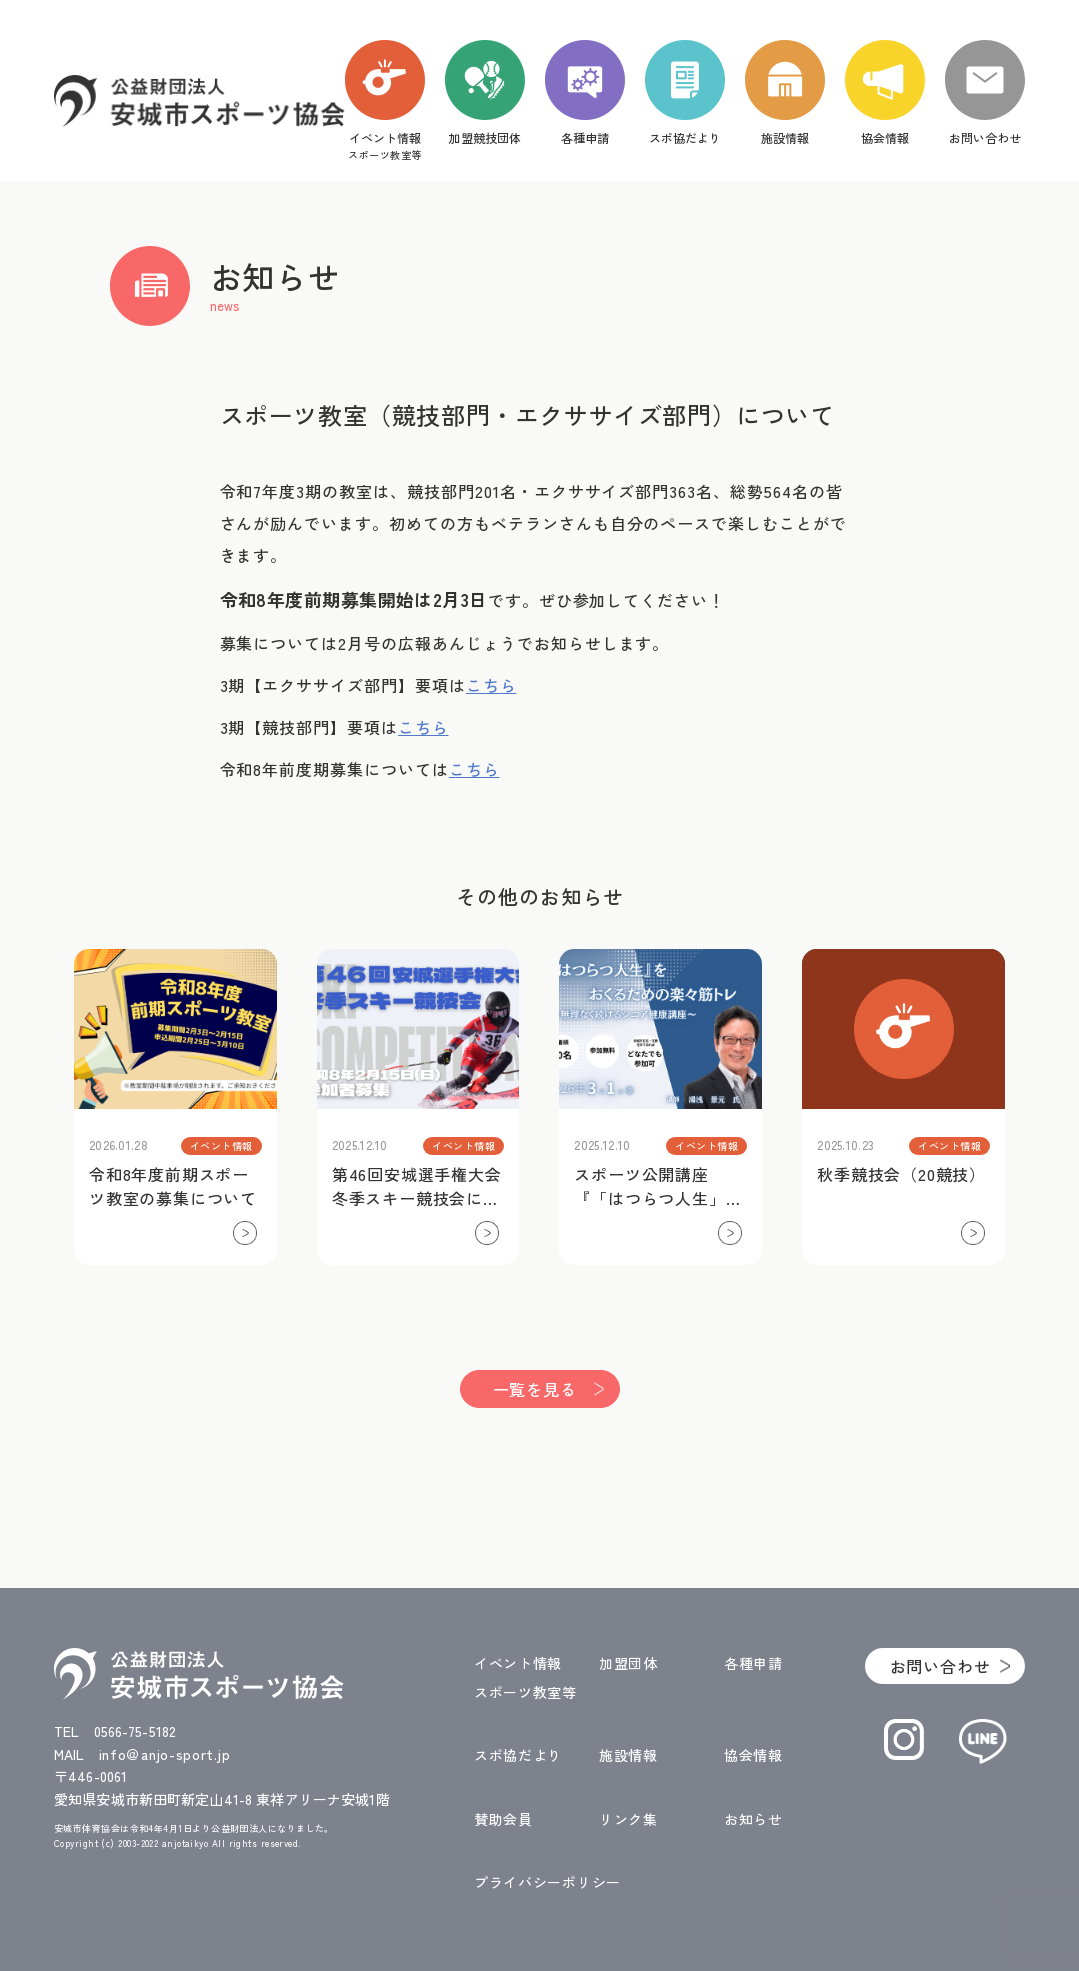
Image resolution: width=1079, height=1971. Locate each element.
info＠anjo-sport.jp (165, 1754)
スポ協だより (518, 1755)
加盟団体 (628, 1663)
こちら (491, 685)
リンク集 (628, 1819)
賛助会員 (503, 1819)
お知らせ (753, 1819)
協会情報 (753, 1755)
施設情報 (628, 1755)
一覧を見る (535, 1389)
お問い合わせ (940, 1666)
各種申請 (753, 1663)
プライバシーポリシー (547, 1882)
